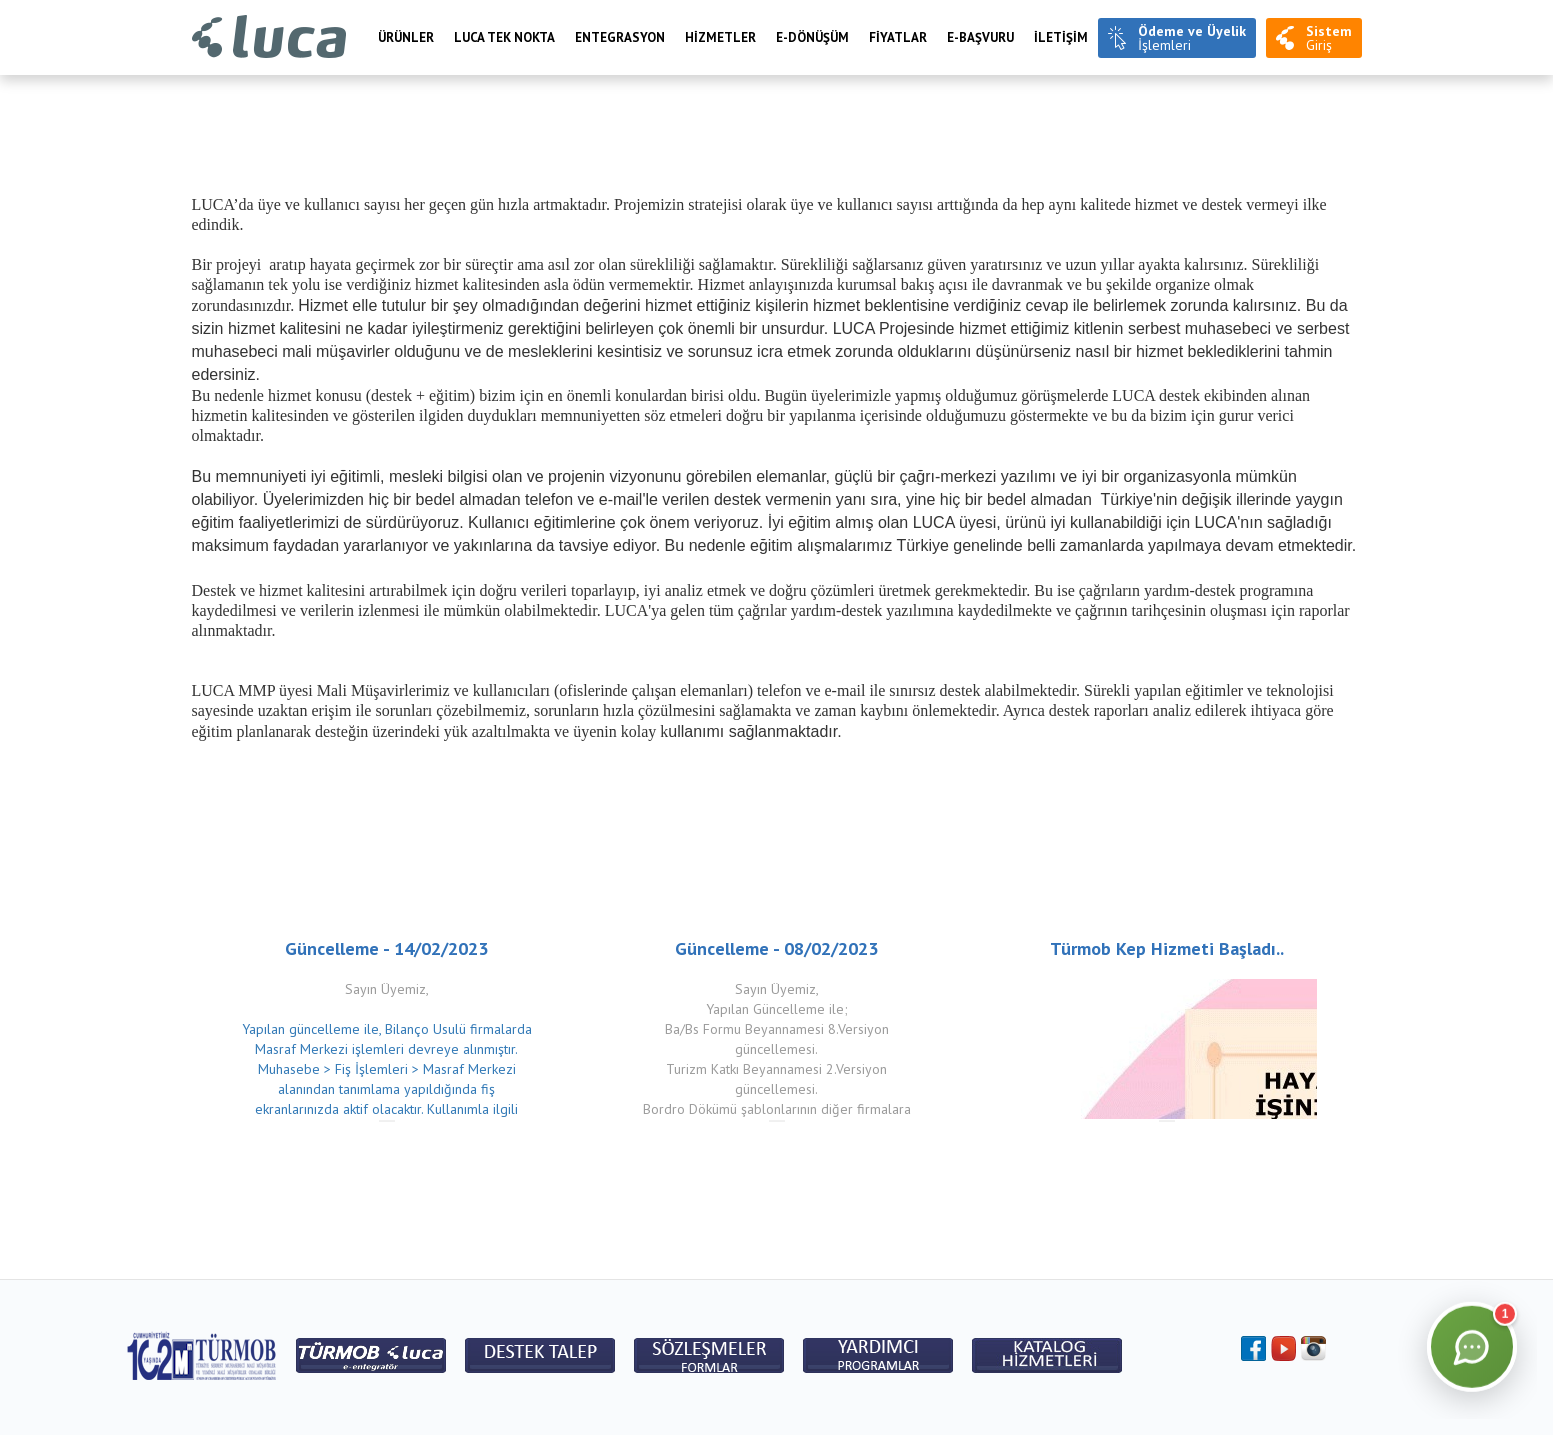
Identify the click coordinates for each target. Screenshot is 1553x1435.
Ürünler (406, 37)
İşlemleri (1192, 38)
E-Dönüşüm (812, 37)
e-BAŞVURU (980, 37)
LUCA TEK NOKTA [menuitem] (504, 37)
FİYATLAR (898, 37)
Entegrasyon (620, 37)
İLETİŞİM (1061, 37)
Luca (269, 37)
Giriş (1329, 38)
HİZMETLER (720, 37)
